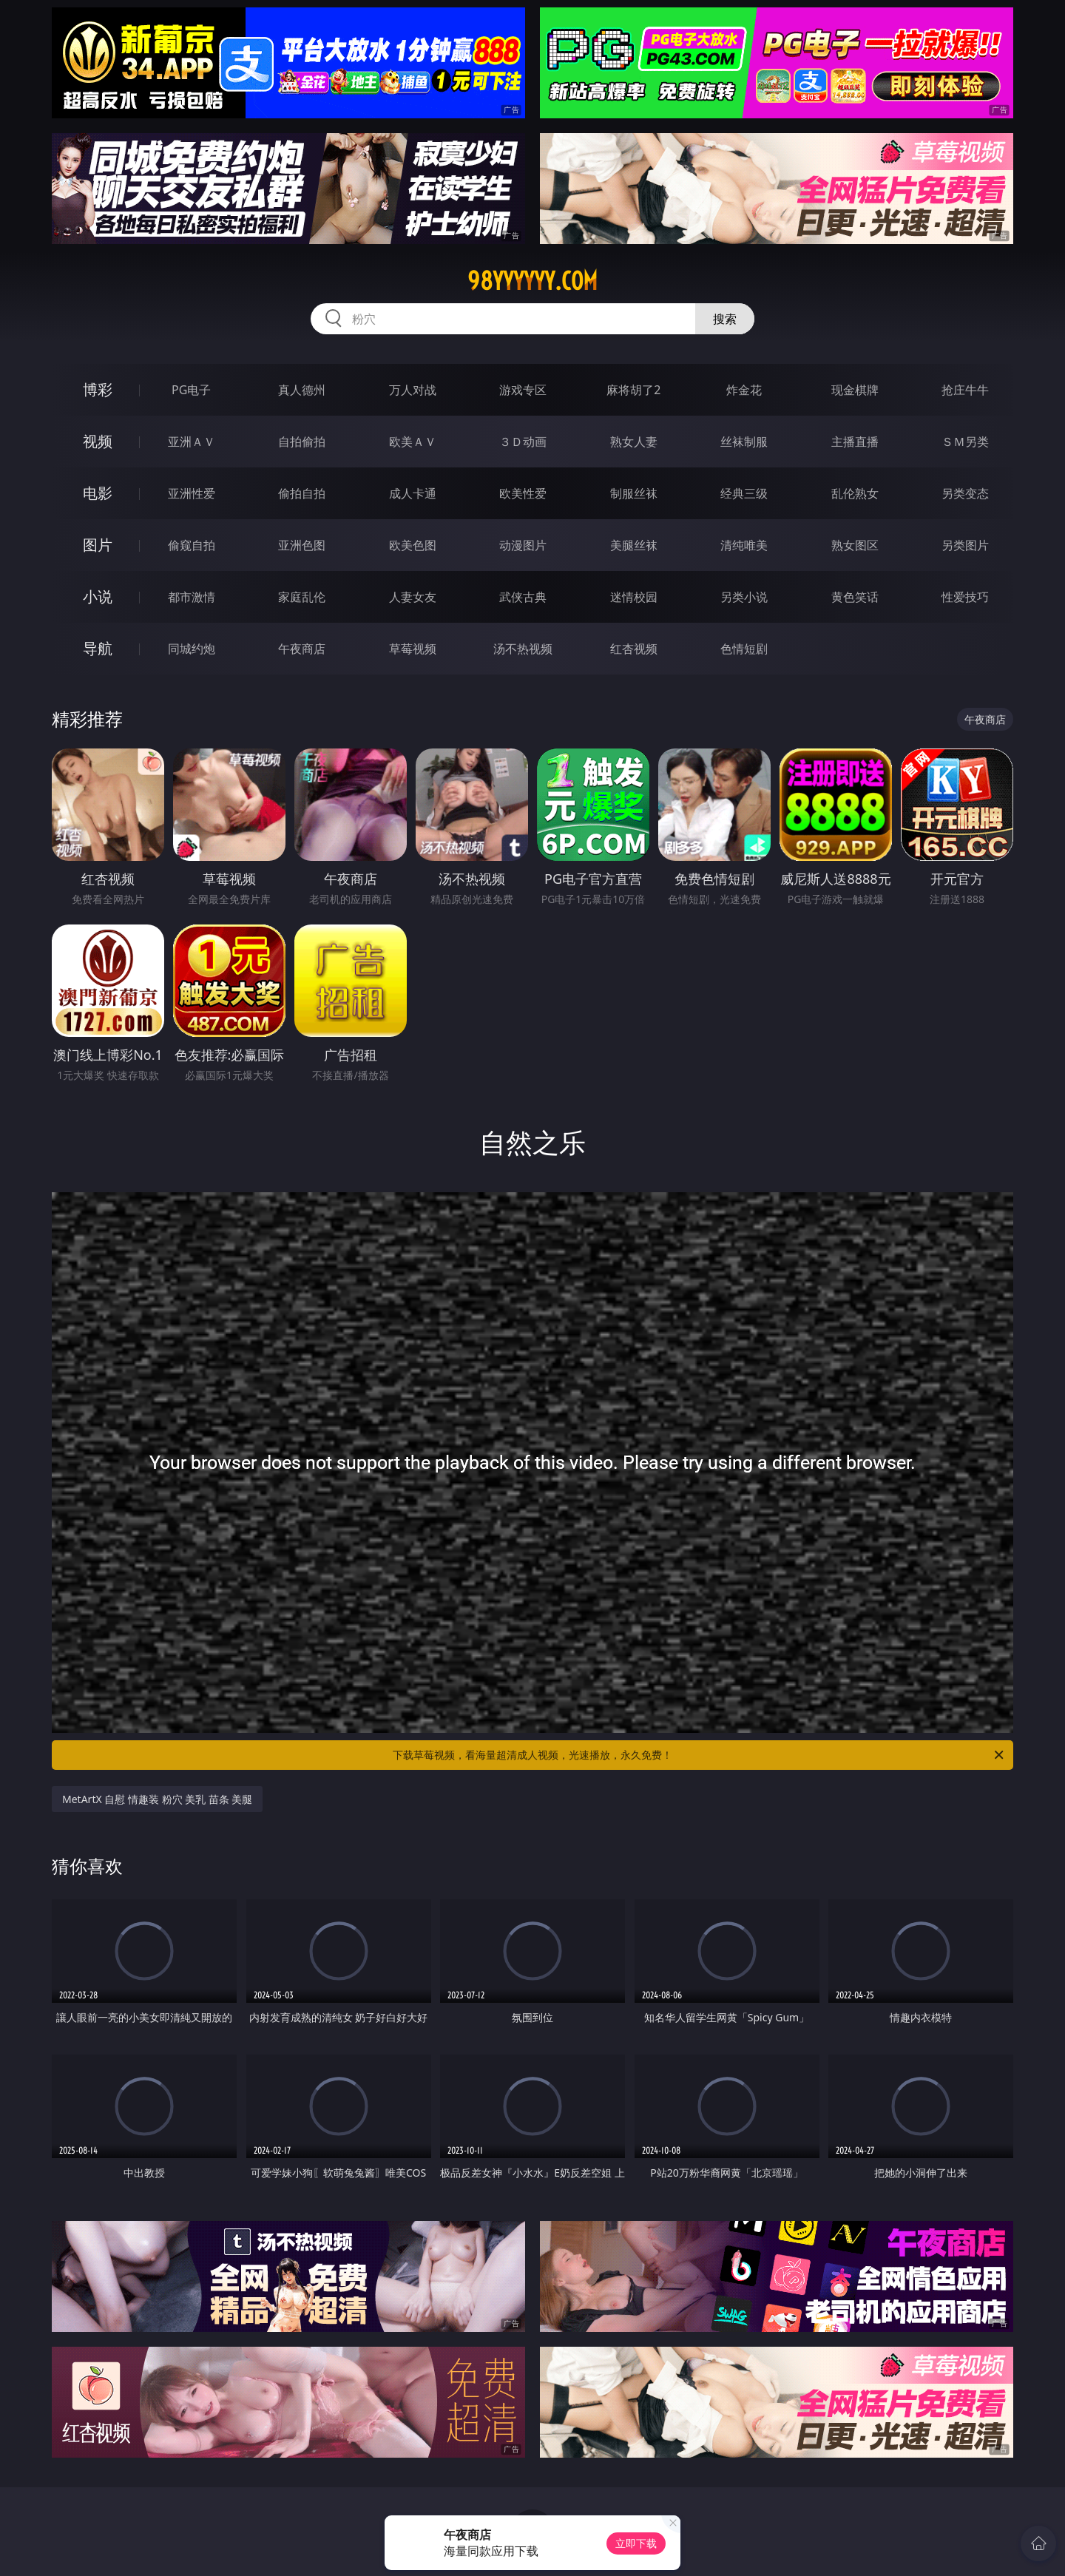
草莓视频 (412, 648)
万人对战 (412, 390)
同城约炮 (191, 648)
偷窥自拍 (191, 545)
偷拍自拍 (301, 493)
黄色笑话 (855, 597)
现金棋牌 (855, 390)
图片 (97, 545)
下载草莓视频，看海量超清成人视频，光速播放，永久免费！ (699, 1755)
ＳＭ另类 (965, 441)
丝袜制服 (744, 441)
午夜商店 (301, 648)
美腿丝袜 (633, 545)
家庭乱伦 (301, 597)
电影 (97, 493)
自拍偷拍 (301, 441)
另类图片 (965, 545)
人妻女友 (412, 597)
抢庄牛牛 (965, 390)
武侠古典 (523, 597)
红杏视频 (633, 648)
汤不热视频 (522, 648)
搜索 (725, 319)
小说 (97, 596)
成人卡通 (412, 493)
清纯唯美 (744, 545)
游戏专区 (523, 390)
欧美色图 (412, 545)
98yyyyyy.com (532, 281)
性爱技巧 (965, 597)
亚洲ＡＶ (191, 441)
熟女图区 (855, 545)
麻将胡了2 (633, 390)
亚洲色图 (301, 545)
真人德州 (301, 390)
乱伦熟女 (855, 493)
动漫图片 (523, 545)
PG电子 (191, 390)
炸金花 (744, 390)
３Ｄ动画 (523, 441)
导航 (97, 648)
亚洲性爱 (191, 493)
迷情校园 (633, 597)
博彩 (97, 389)
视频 (97, 441)
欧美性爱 (523, 493)
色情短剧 (744, 648)
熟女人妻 (633, 441)
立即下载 (636, 2543)
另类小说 (744, 597)
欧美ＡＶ (412, 441)
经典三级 (744, 493)
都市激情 (191, 597)
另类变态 (965, 493)
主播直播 (855, 441)
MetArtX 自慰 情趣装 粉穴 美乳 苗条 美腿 (157, 1799)
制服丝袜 (633, 493)
